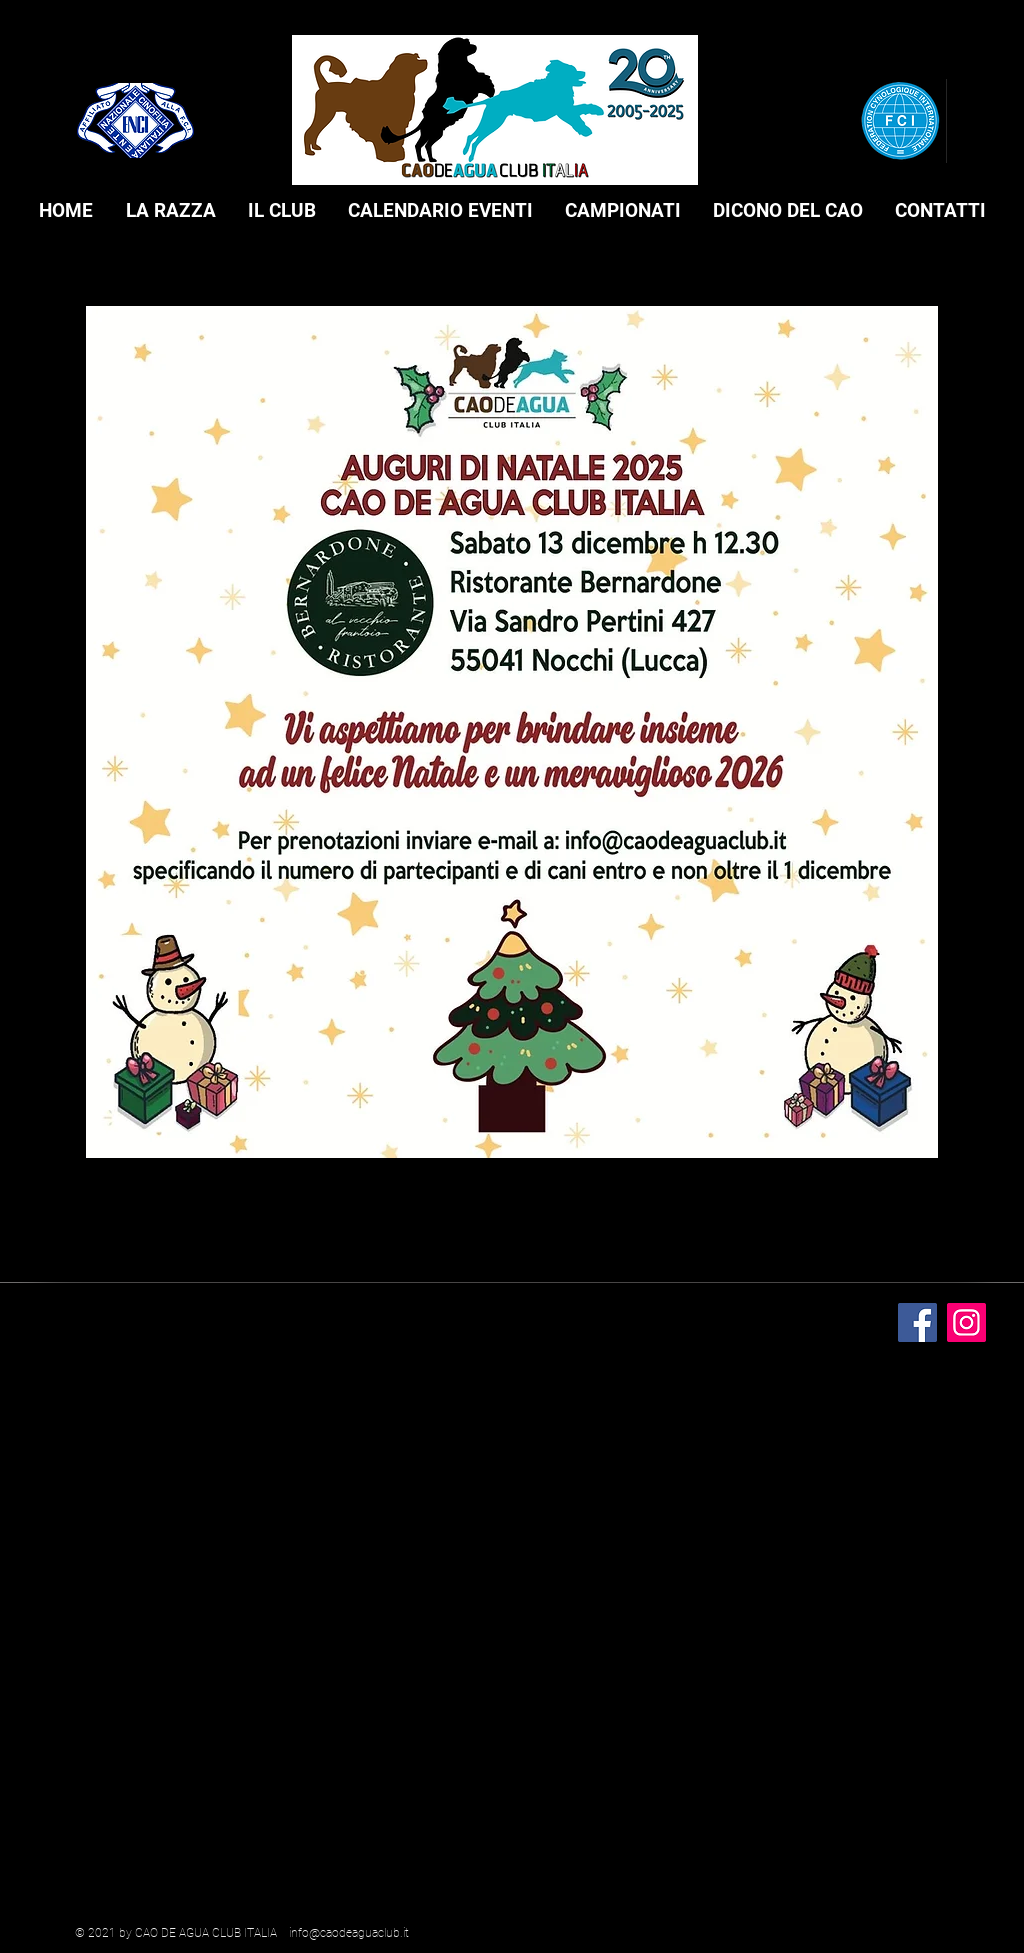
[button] (170, 211)
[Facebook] (917, 1322)
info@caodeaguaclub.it (349, 1933)
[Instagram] (966, 1322)
